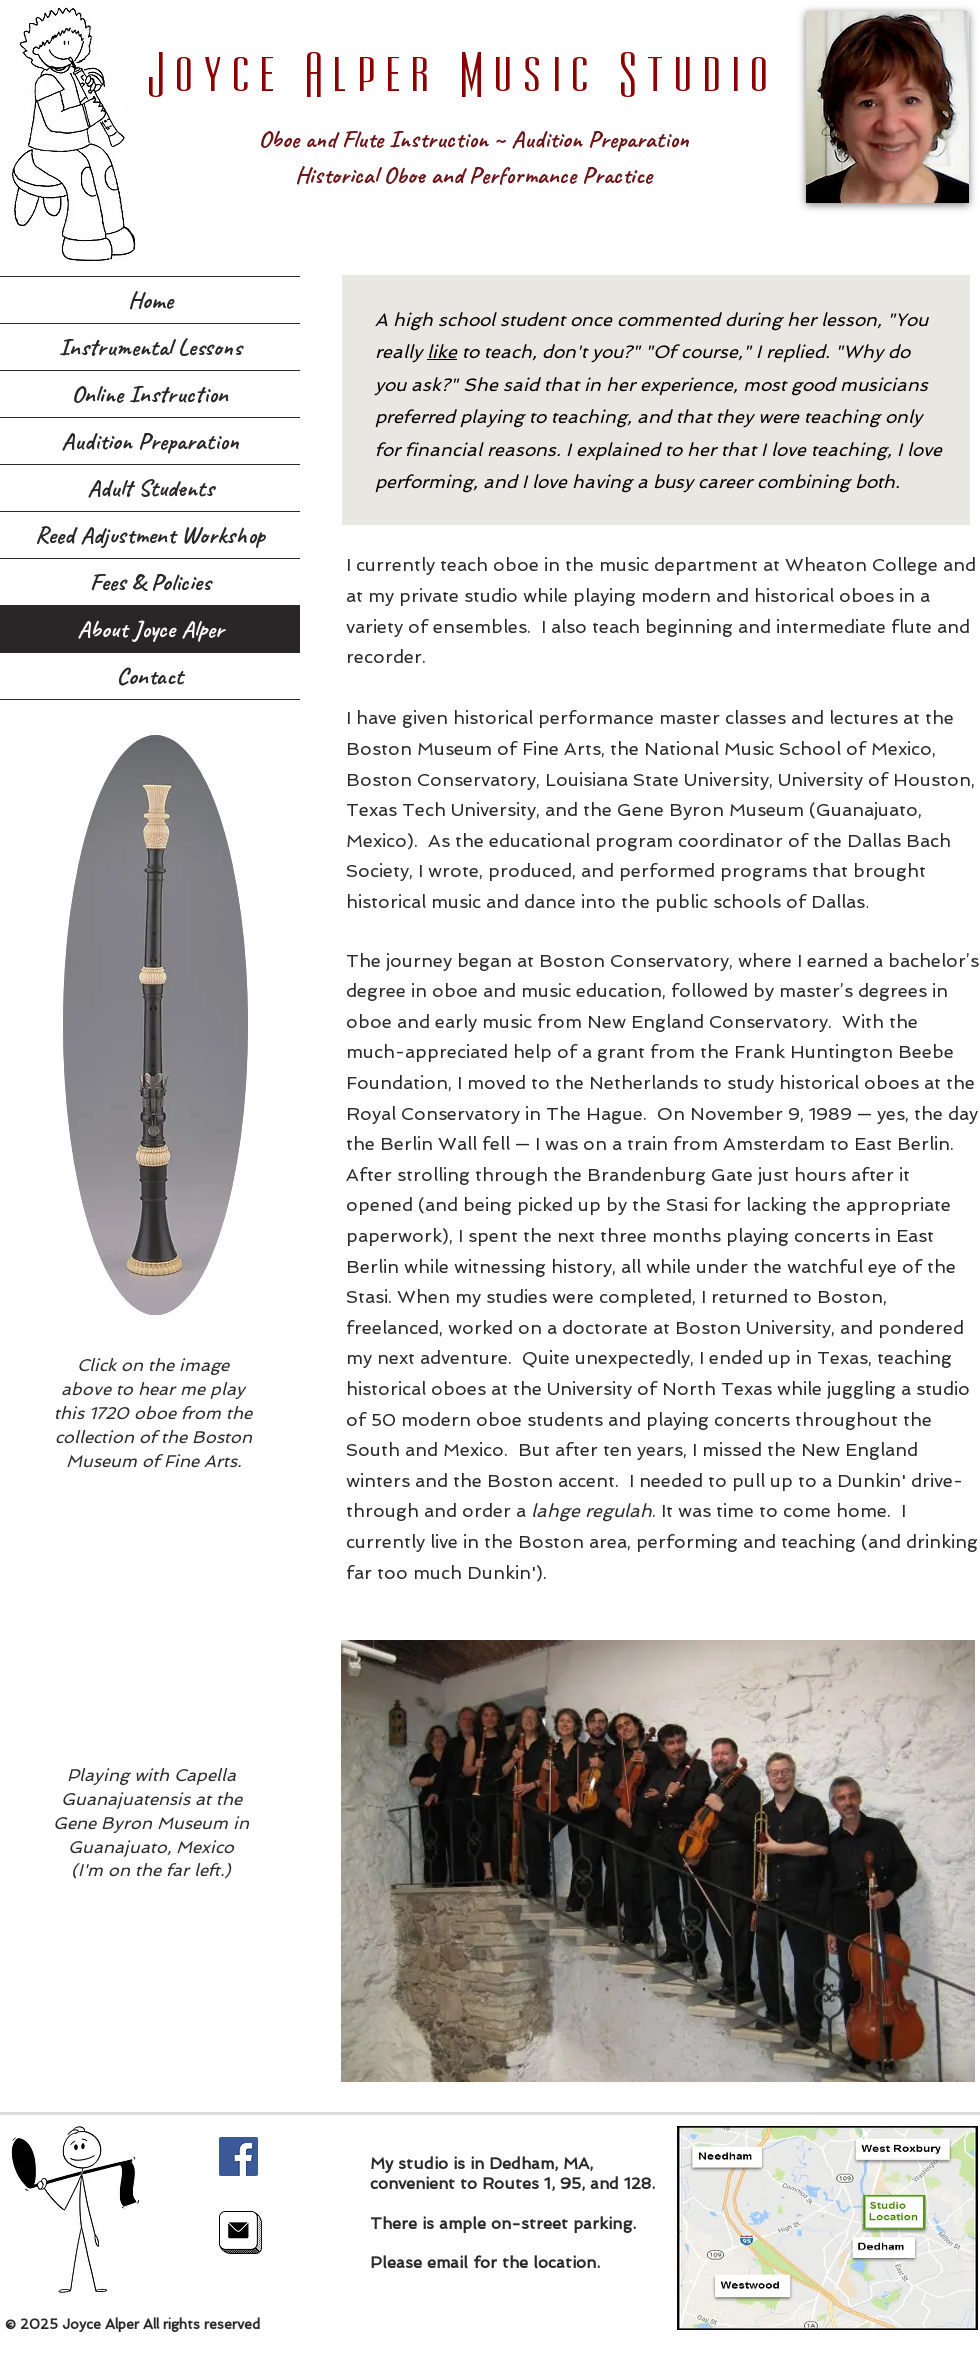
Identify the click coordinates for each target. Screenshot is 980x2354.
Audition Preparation (150, 441)
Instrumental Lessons (150, 347)
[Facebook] (238, 2156)
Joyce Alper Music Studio (461, 70)
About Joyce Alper (150, 629)
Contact (150, 676)
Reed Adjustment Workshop (150, 535)
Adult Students (150, 488)
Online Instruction (150, 394)
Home (150, 300)
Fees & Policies (150, 582)
